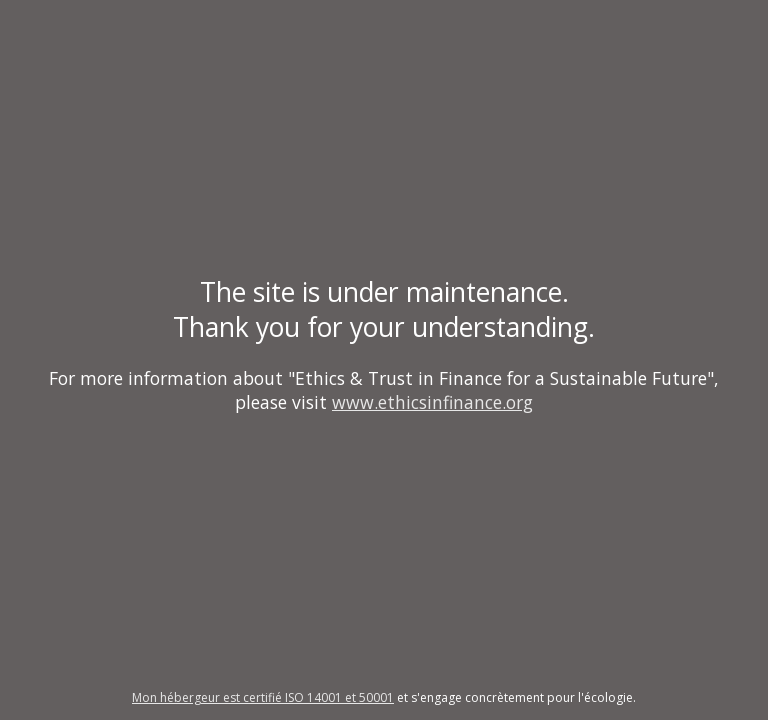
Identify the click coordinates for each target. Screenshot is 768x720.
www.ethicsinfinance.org (432, 402)
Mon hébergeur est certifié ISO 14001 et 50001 (263, 697)
